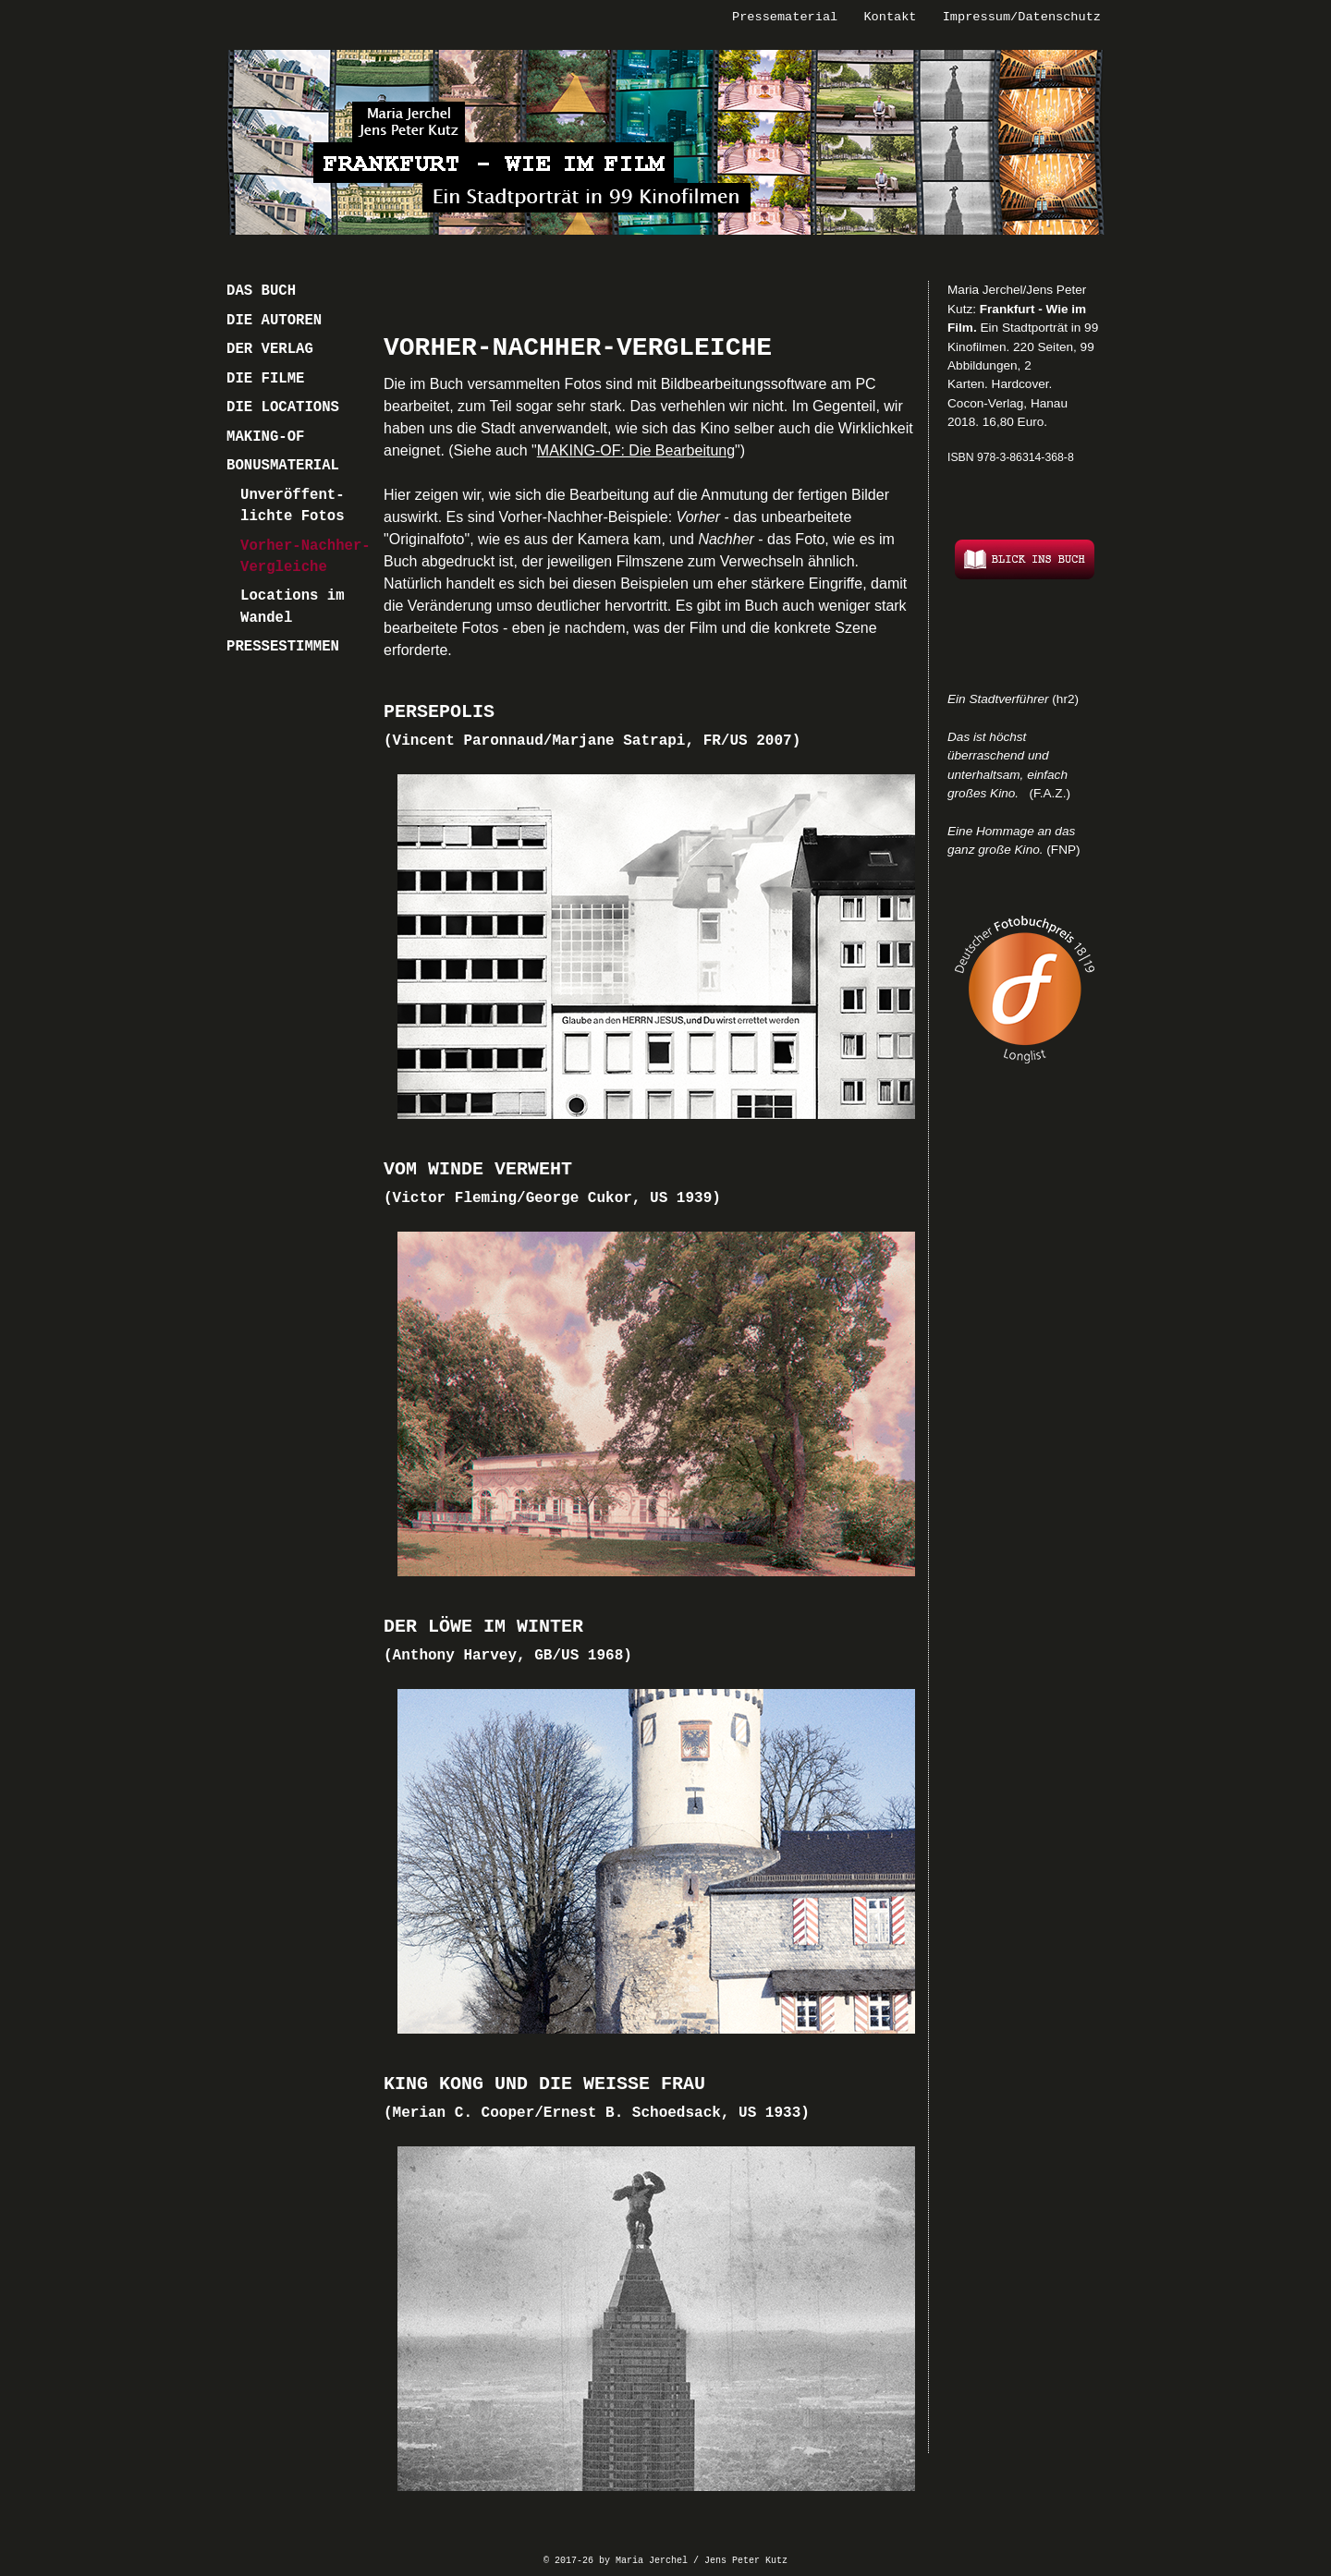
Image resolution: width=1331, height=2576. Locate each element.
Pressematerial (784, 17)
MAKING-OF (265, 437)
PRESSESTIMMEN (282, 646)
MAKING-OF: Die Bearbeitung (636, 450)
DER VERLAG (269, 349)
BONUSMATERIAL (282, 465)
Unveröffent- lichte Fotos (292, 506)
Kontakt (889, 17)
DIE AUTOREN (274, 320)
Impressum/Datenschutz (1022, 17)
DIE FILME (265, 379)
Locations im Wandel (292, 607)
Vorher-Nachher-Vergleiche (305, 557)
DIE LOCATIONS (282, 407)
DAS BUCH (261, 291)
